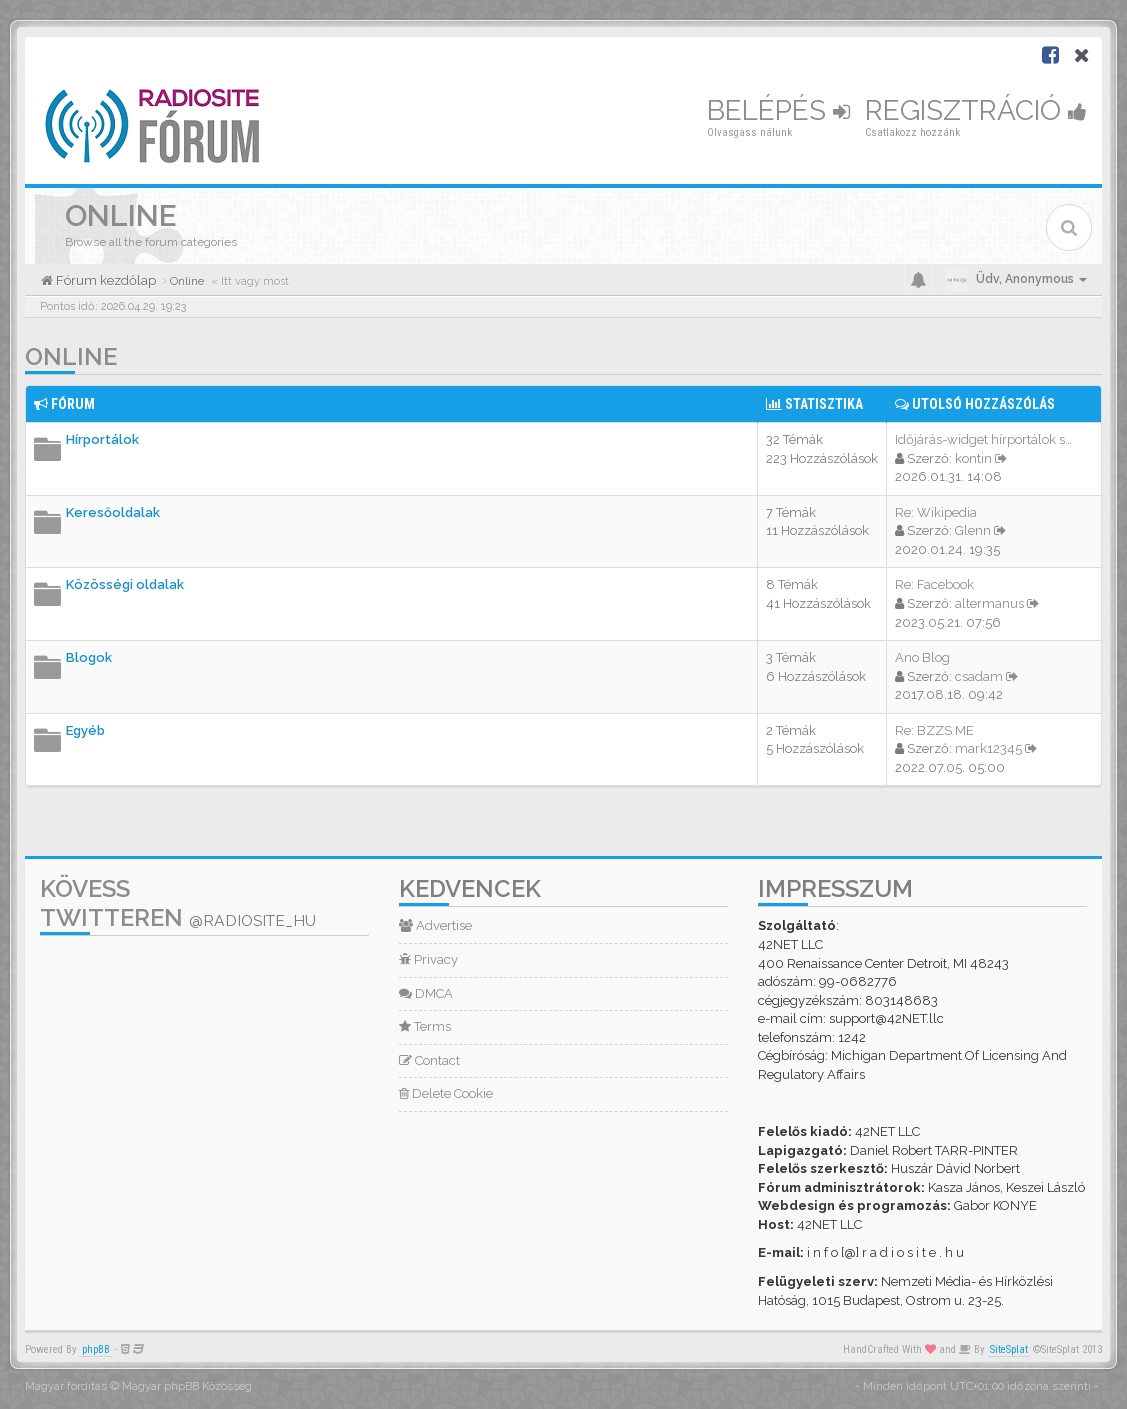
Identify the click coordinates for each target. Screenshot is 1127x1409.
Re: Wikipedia (936, 512)
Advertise (435, 925)
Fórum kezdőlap (104, 280)
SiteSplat (1009, 1349)
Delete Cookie (446, 1093)
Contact (429, 1060)
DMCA (426, 993)
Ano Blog (922, 657)
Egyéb (85, 730)
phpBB (96, 1349)
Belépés (778, 110)
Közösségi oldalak (125, 584)
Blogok (89, 657)
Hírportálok (102, 439)
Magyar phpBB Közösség (187, 1386)
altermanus (989, 603)
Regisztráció (976, 110)
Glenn (973, 530)
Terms (425, 1026)
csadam (979, 676)
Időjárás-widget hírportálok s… (983, 439)
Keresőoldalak (113, 512)
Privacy (428, 959)
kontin (973, 458)
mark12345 (988, 748)
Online (71, 356)
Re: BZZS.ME (934, 730)
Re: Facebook (934, 584)
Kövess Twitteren (178, 903)
